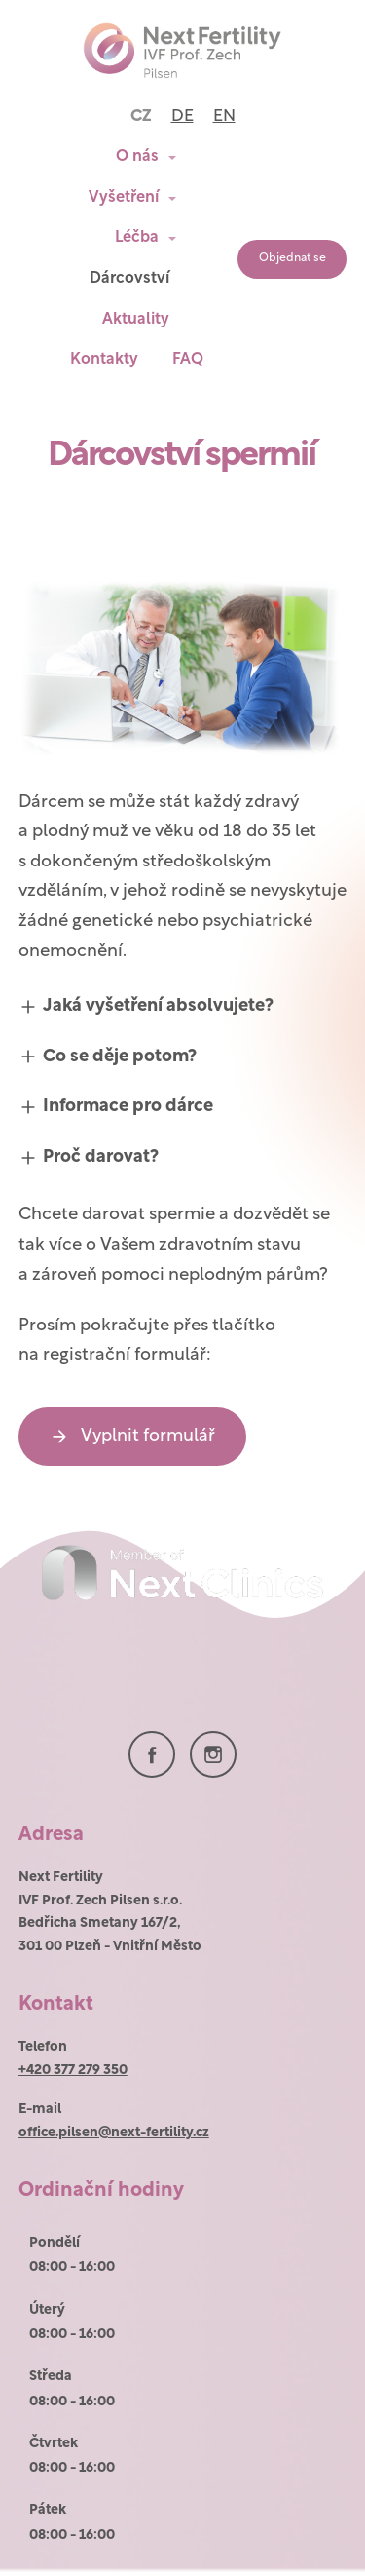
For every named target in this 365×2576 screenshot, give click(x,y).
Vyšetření (124, 198)
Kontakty (104, 359)
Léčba (137, 238)
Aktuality (135, 320)
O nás (137, 157)
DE (182, 116)
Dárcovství (129, 279)
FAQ (187, 359)
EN (224, 116)
